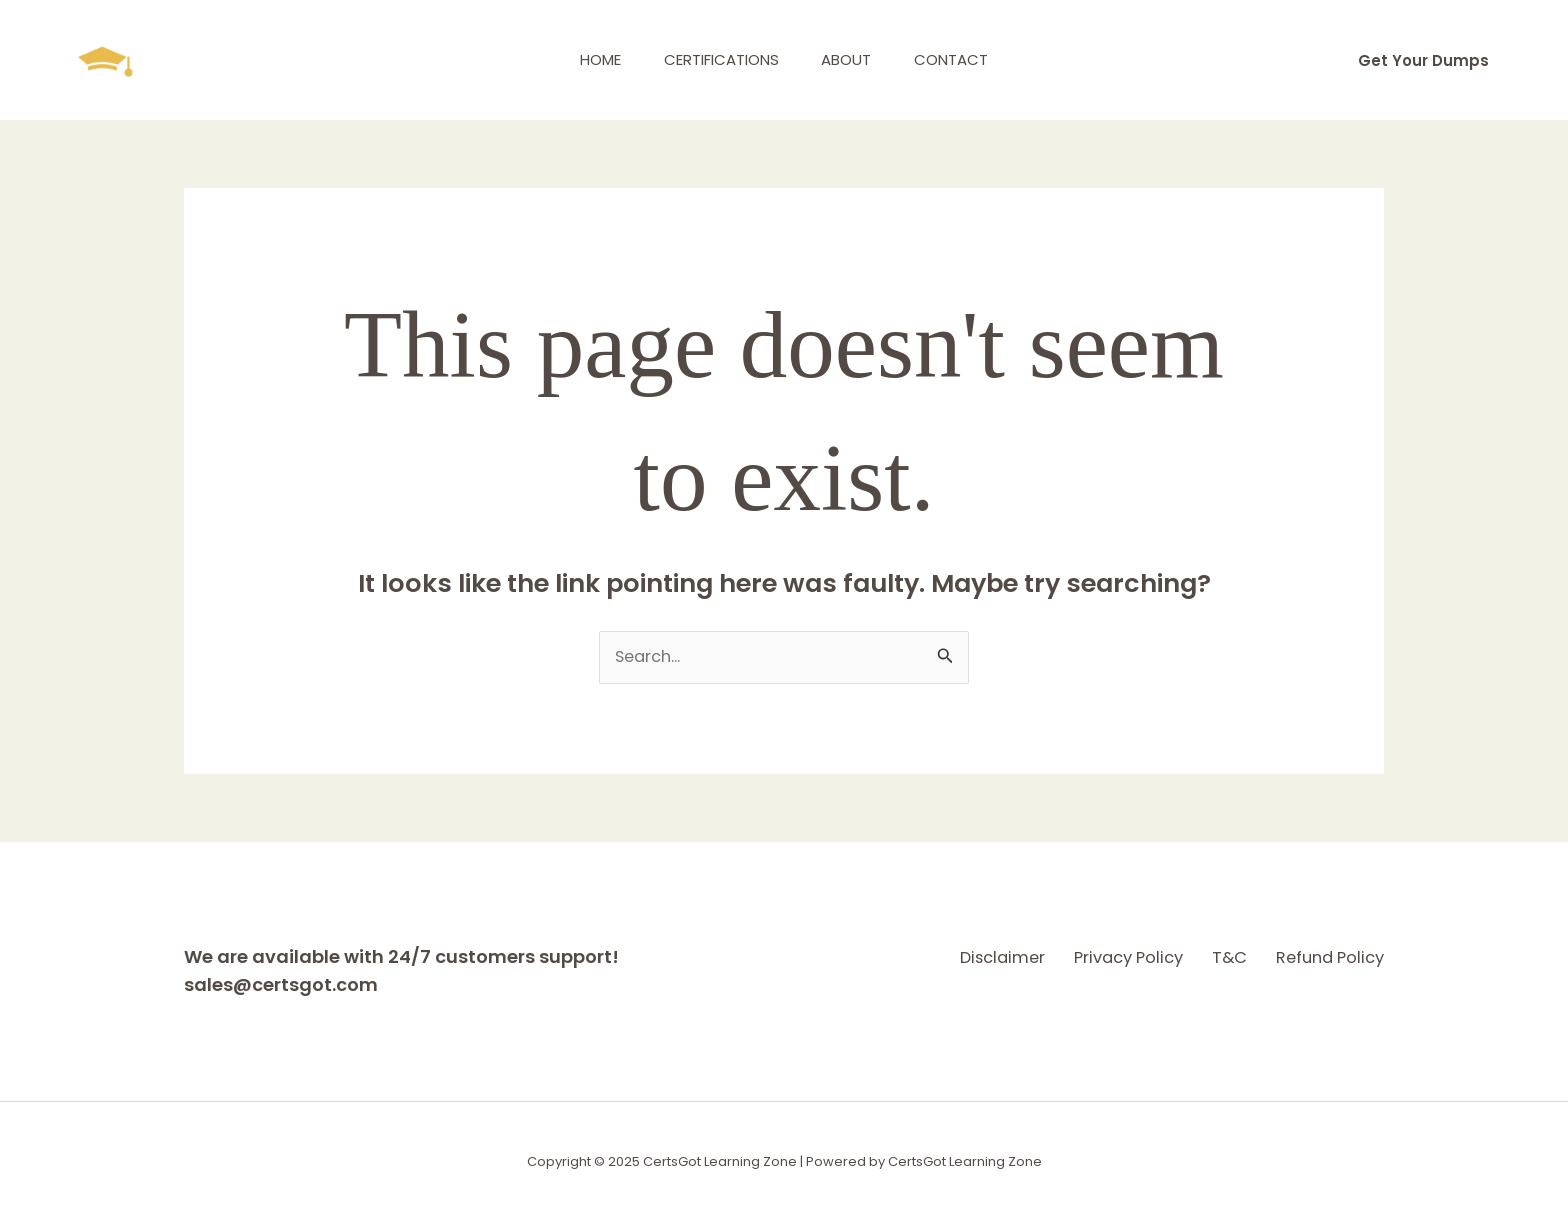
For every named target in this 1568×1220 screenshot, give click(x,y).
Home (589, 59)
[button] (1423, 60)
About (850, 59)
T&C (1199, 957)
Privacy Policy (1072, 957)
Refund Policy (1325, 957)
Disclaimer (917, 957)
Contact (962, 59)
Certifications (717, 59)
